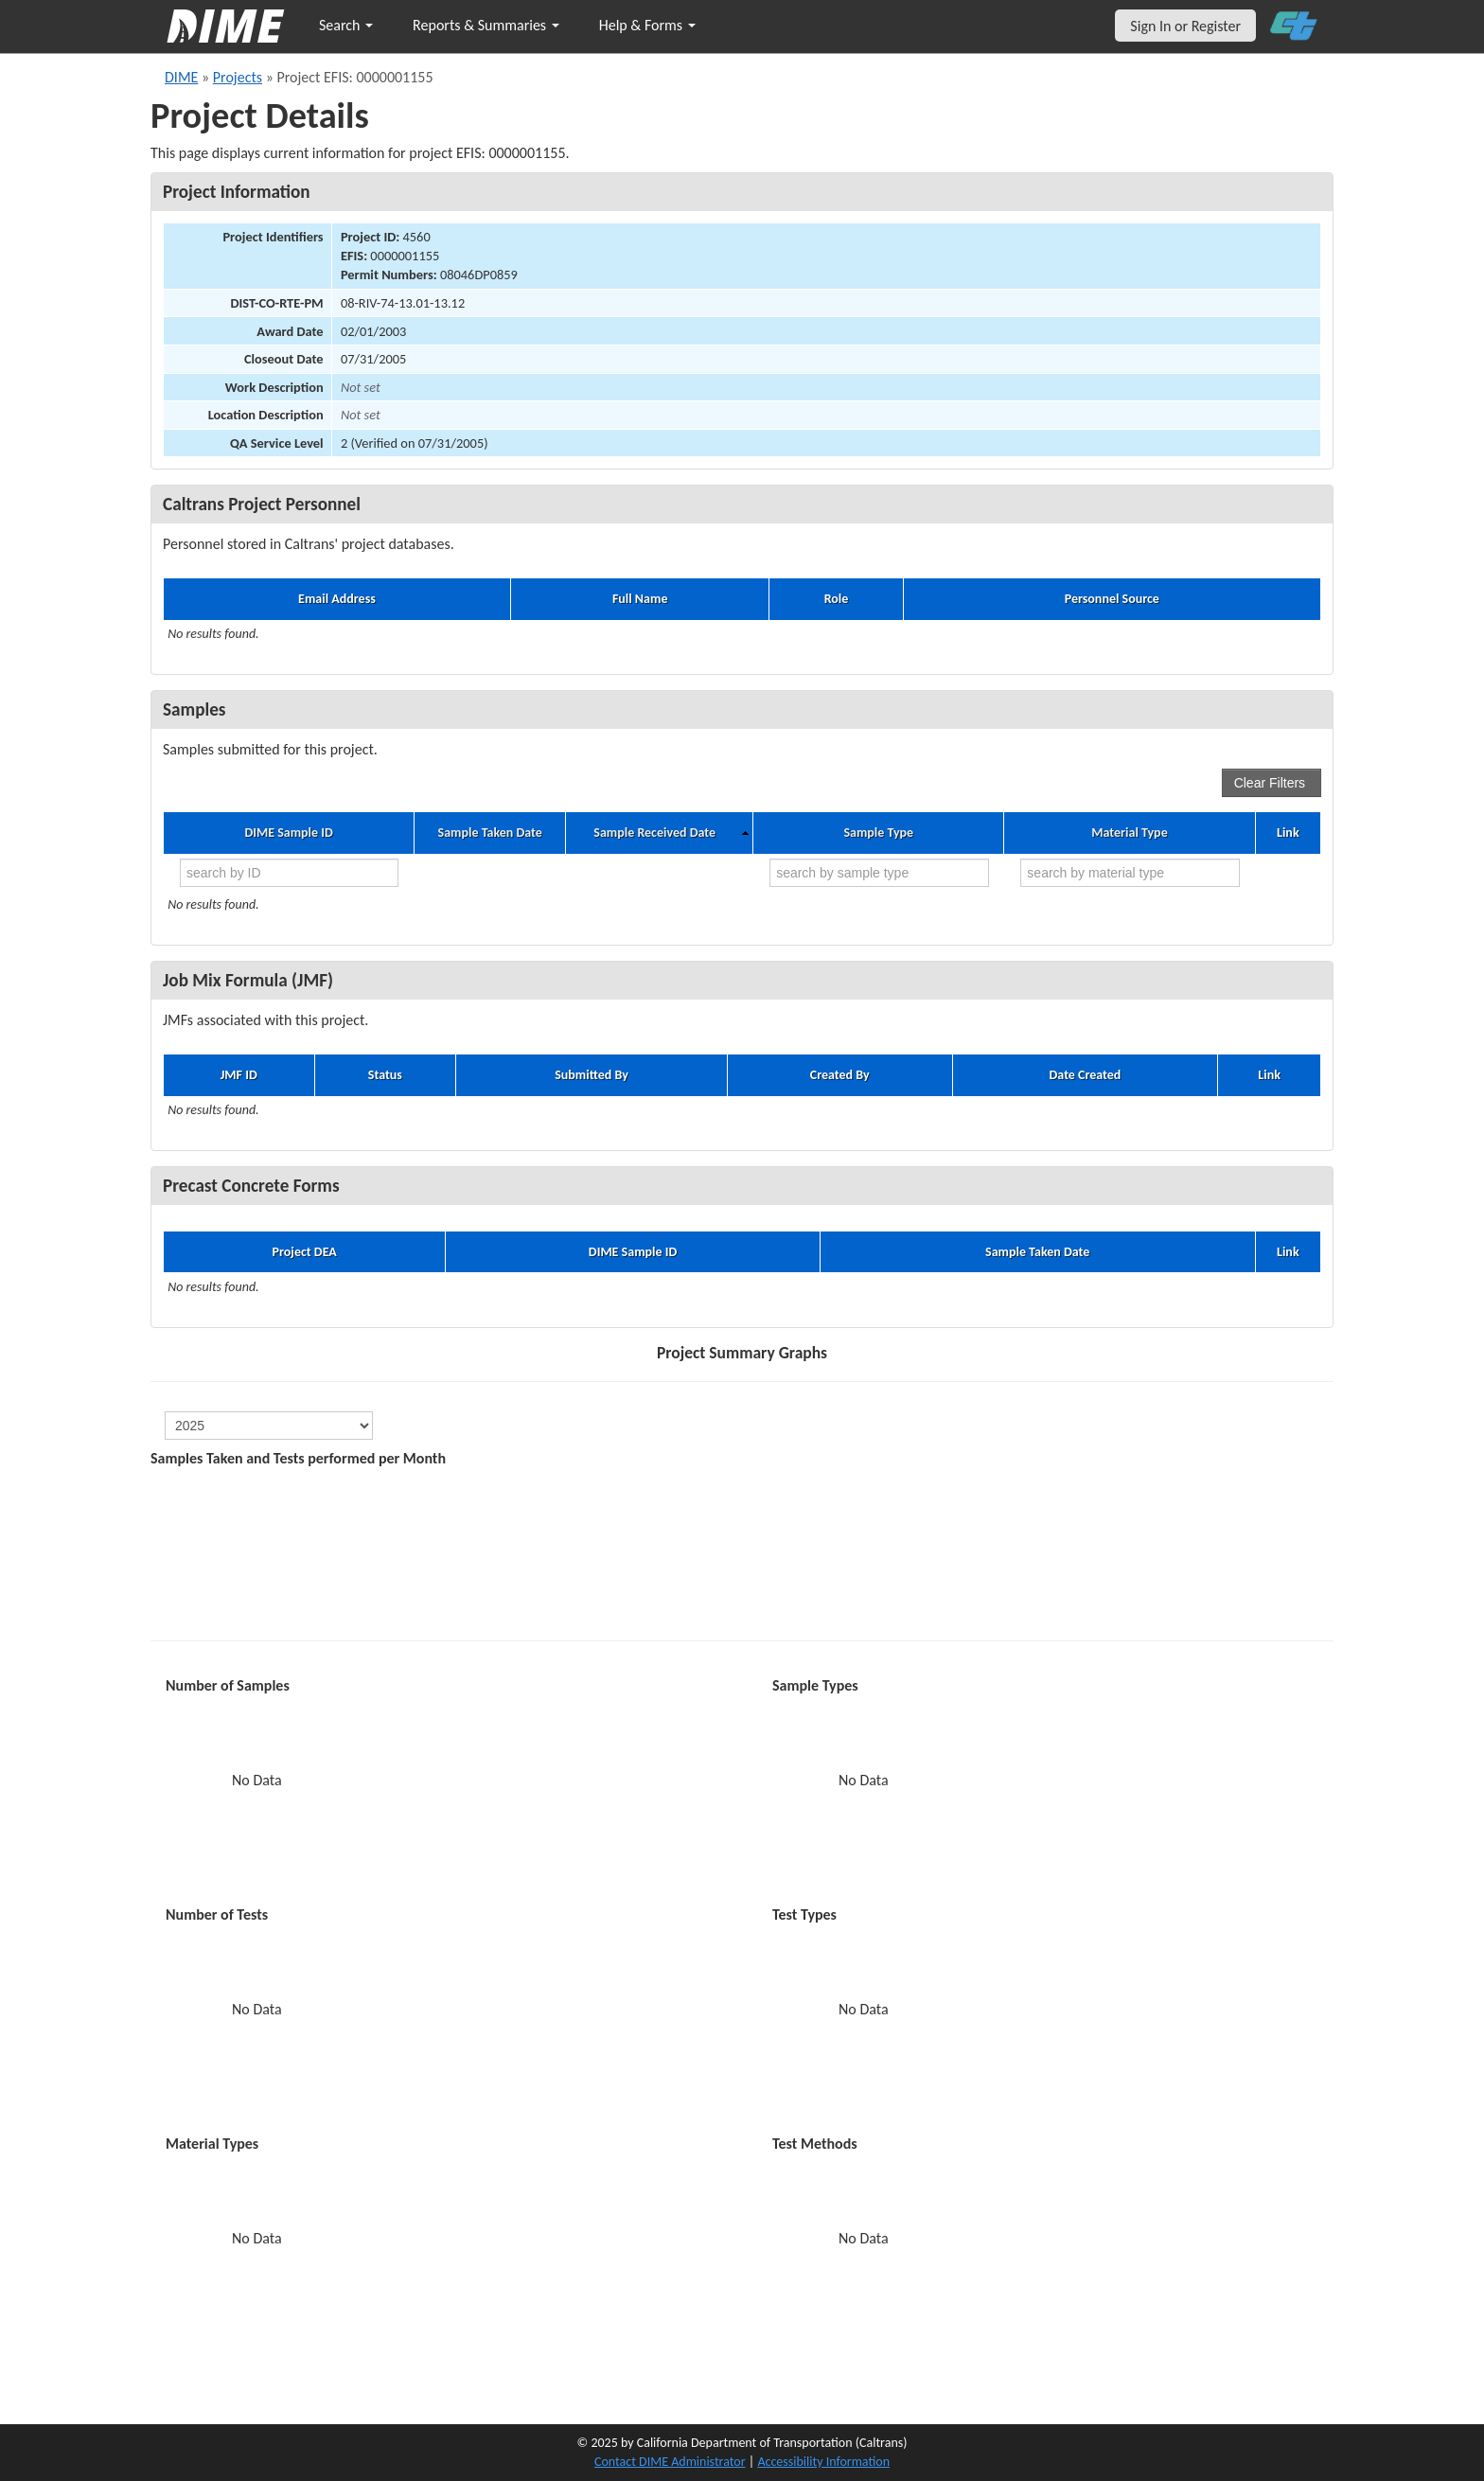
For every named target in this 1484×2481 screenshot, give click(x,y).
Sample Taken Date (490, 833)
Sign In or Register (1185, 26)
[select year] (269, 1425)
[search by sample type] (878, 873)
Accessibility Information (823, 2462)
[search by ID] (289, 873)
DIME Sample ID (288, 833)
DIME (181, 77)
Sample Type (878, 833)
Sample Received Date (654, 833)
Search (346, 25)
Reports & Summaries (486, 25)
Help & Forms (647, 25)
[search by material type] (1129, 873)
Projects (237, 77)
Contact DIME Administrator (670, 2462)
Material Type (1129, 833)
